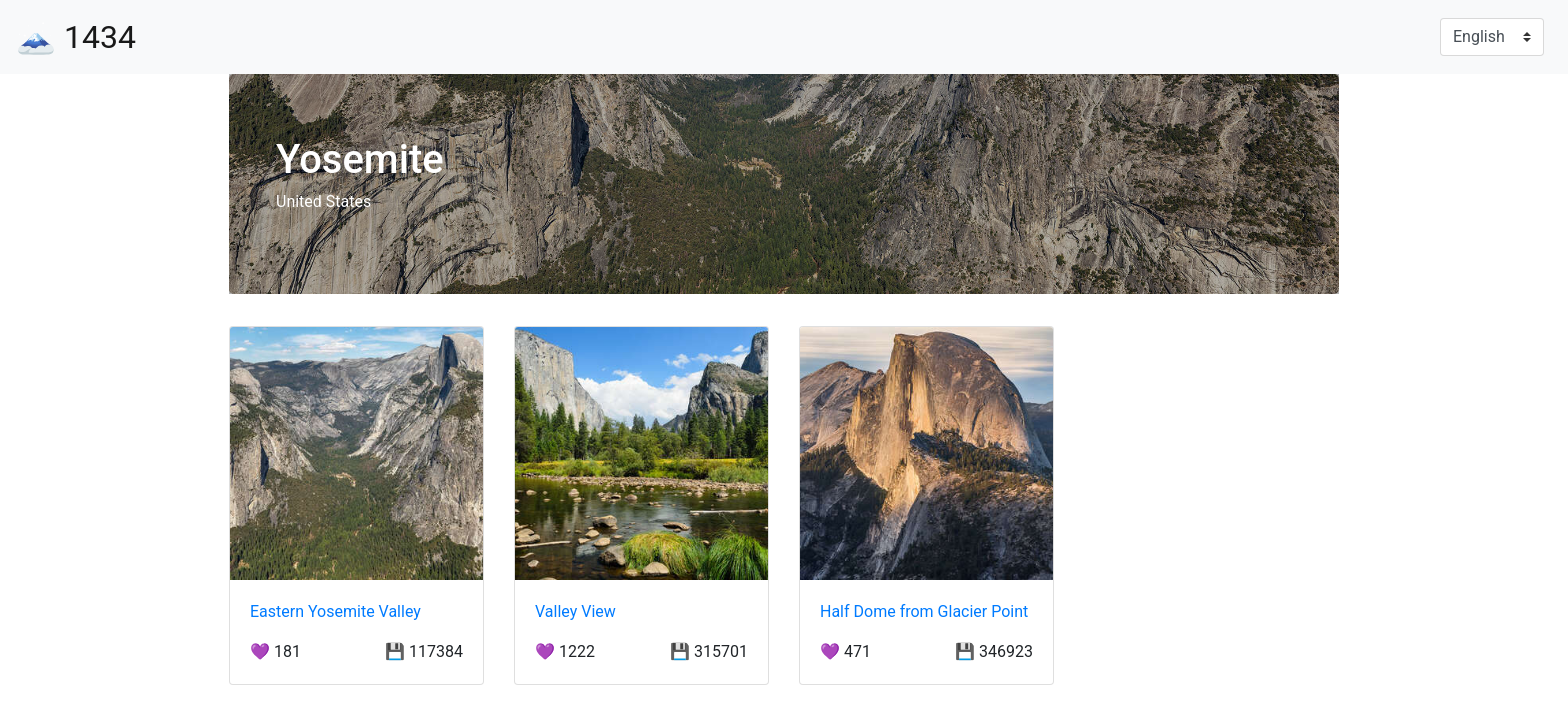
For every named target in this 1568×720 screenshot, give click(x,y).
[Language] (1492, 37)
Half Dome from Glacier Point (924, 611)
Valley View (575, 611)
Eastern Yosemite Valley (335, 611)
